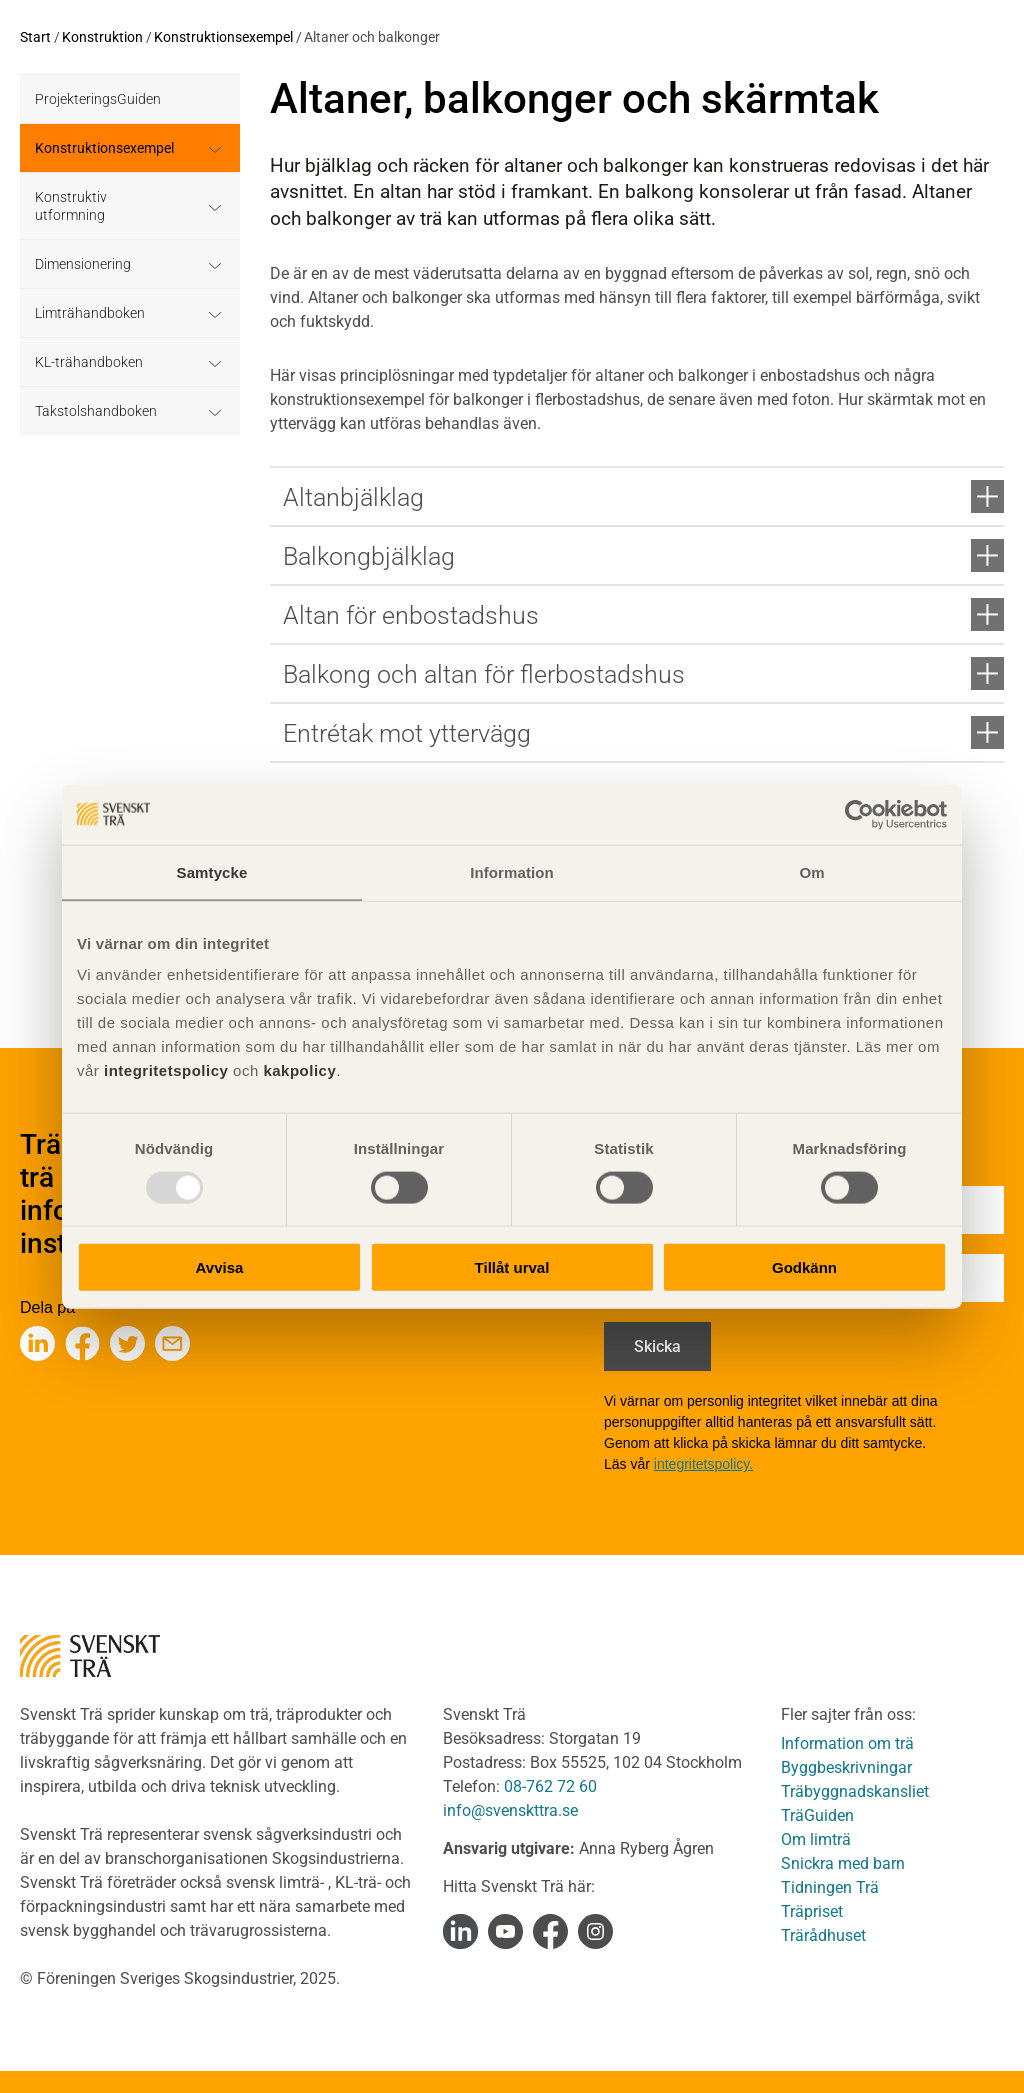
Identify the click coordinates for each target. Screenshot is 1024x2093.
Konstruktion (102, 37)
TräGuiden (817, 1815)
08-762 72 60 (550, 1786)
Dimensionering (83, 264)
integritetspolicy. (703, 1464)
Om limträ (816, 1839)
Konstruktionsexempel (223, 37)
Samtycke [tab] (212, 871)
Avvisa (220, 1267)
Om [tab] (811, 871)
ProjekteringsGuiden (98, 99)
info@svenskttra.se (510, 1810)
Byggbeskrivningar (846, 1767)
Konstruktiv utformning (71, 206)
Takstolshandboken (96, 411)
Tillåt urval (512, 1267)
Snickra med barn (843, 1863)
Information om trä (847, 1743)
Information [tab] (512, 871)
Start (35, 37)
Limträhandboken (90, 313)
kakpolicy (299, 1070)
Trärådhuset (823, 1935)
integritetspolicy (163, 1070)
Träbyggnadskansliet (855, 1791)
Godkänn (804, 1267)
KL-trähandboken (89, 362)
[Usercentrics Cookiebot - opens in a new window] (859, 814)
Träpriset (812, 1911)
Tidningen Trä (830, 1887)
